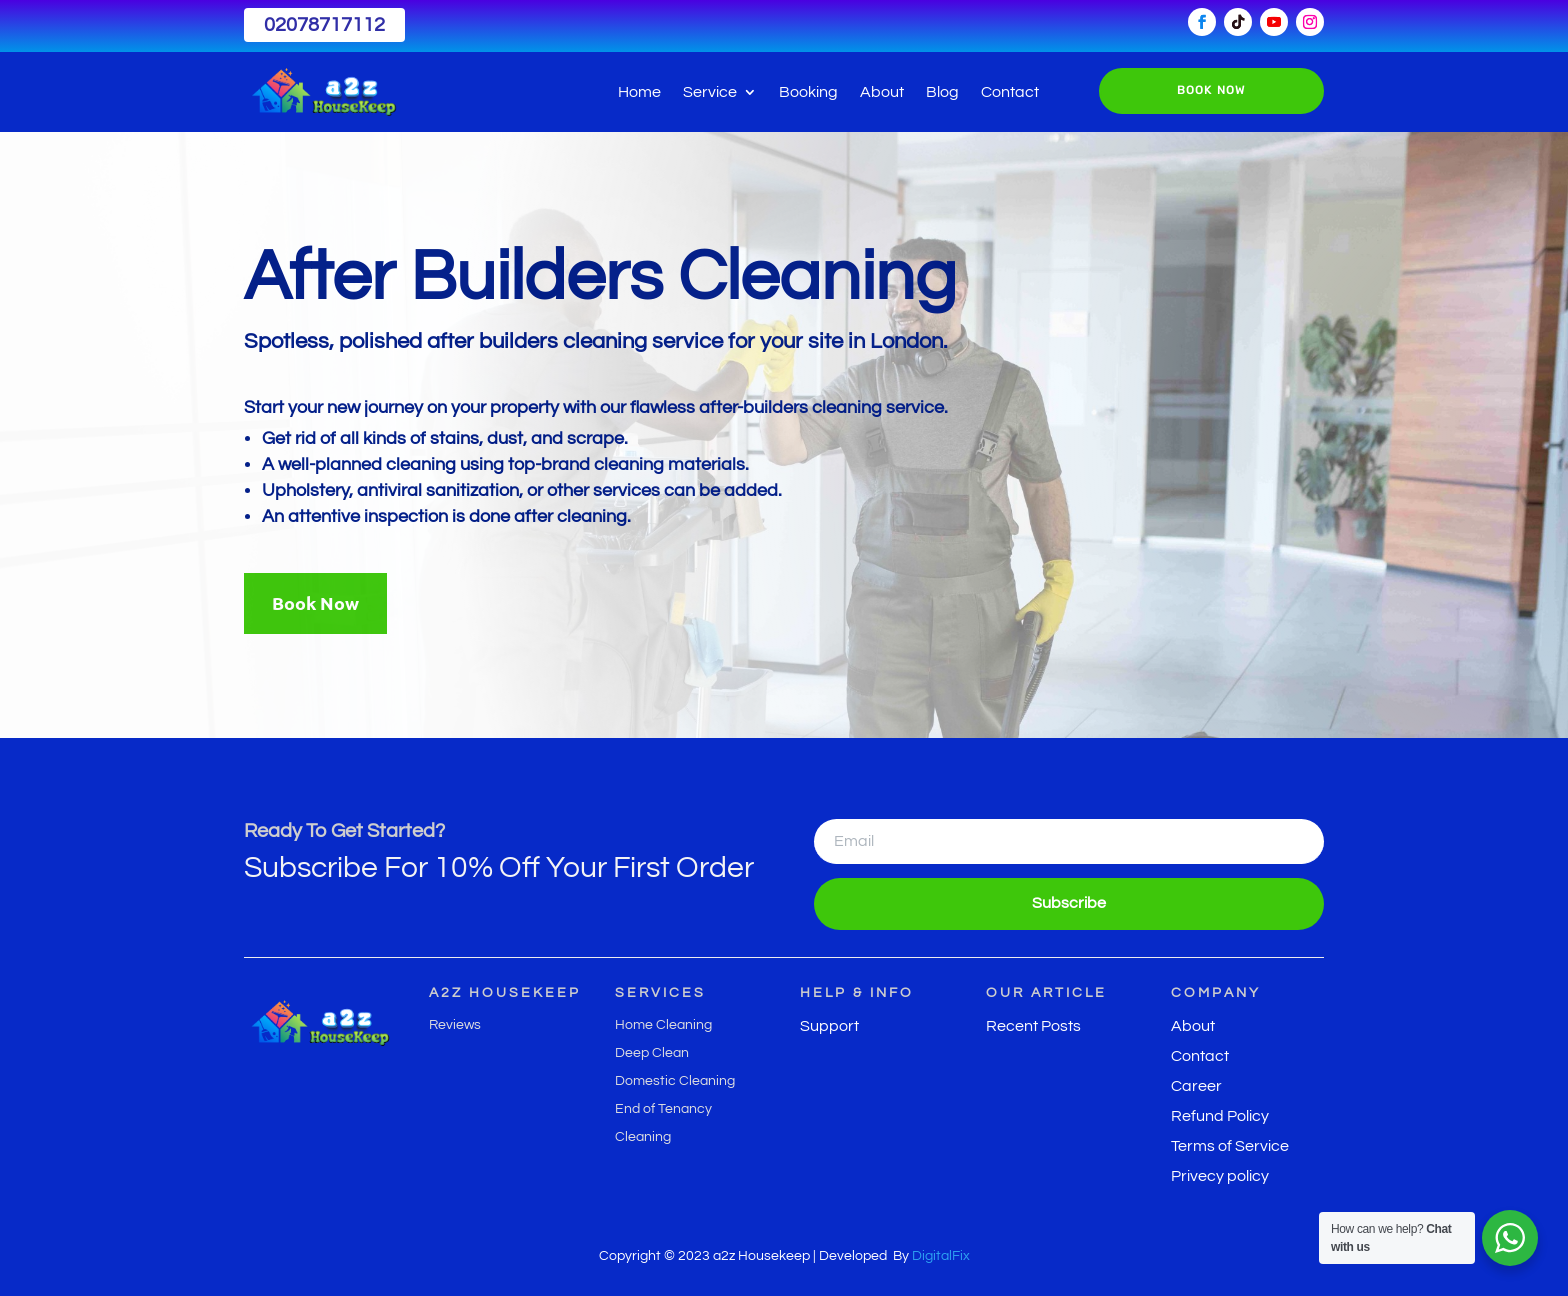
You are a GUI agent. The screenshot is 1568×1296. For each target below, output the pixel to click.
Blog (942, 92)
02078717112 (324, 25)
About (882, 92)
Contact (1010, 92)
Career (1196, 1086)
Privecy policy (1220, 1176)
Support (829, 1026)
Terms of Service (1230, 1146)
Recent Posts (1033, 1026)
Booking (808, 92)
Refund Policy (1220, 1116)
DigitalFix (941, 1256)
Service (710, 92)
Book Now (315, 602)
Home (639, 92)
